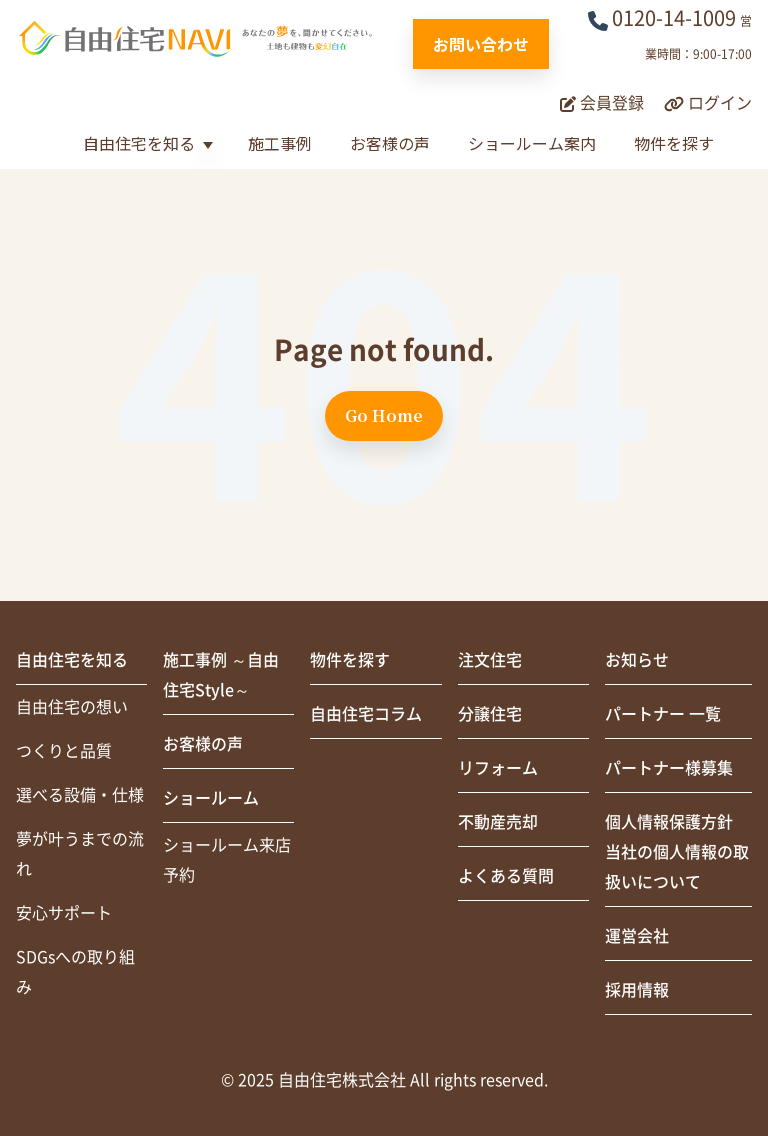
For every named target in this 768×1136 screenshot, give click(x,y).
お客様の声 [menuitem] (203, 744)
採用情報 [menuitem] (637, 990)
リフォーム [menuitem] (498, 768)
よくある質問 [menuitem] (506, 876)
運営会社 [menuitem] (637, 936)
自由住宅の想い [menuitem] (72, 707)
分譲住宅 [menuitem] (490, 714)
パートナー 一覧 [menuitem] (663, 714)
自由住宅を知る (139, 143)
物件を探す (674, 143)
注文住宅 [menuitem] (490, 660)
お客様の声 (390, 143)
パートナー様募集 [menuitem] (669, 768)
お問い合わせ (481, 44)
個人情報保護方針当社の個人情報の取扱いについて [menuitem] (677, 852)
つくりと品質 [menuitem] (64, 751)
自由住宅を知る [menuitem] (72, 660)
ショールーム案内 (532, 143)
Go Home (384, 415)
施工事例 (280, 143)
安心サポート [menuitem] (64, 913)
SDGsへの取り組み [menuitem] (75, 972)
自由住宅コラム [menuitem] (366, 714)
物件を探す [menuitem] (350, 660)
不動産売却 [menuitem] (498, 822)
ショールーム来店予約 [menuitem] (227, 860)
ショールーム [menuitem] (211, 798)
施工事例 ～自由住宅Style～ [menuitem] (221, 675)
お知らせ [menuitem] (637, 660)
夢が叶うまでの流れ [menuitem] (80, 854)
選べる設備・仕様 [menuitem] (80, 795)
